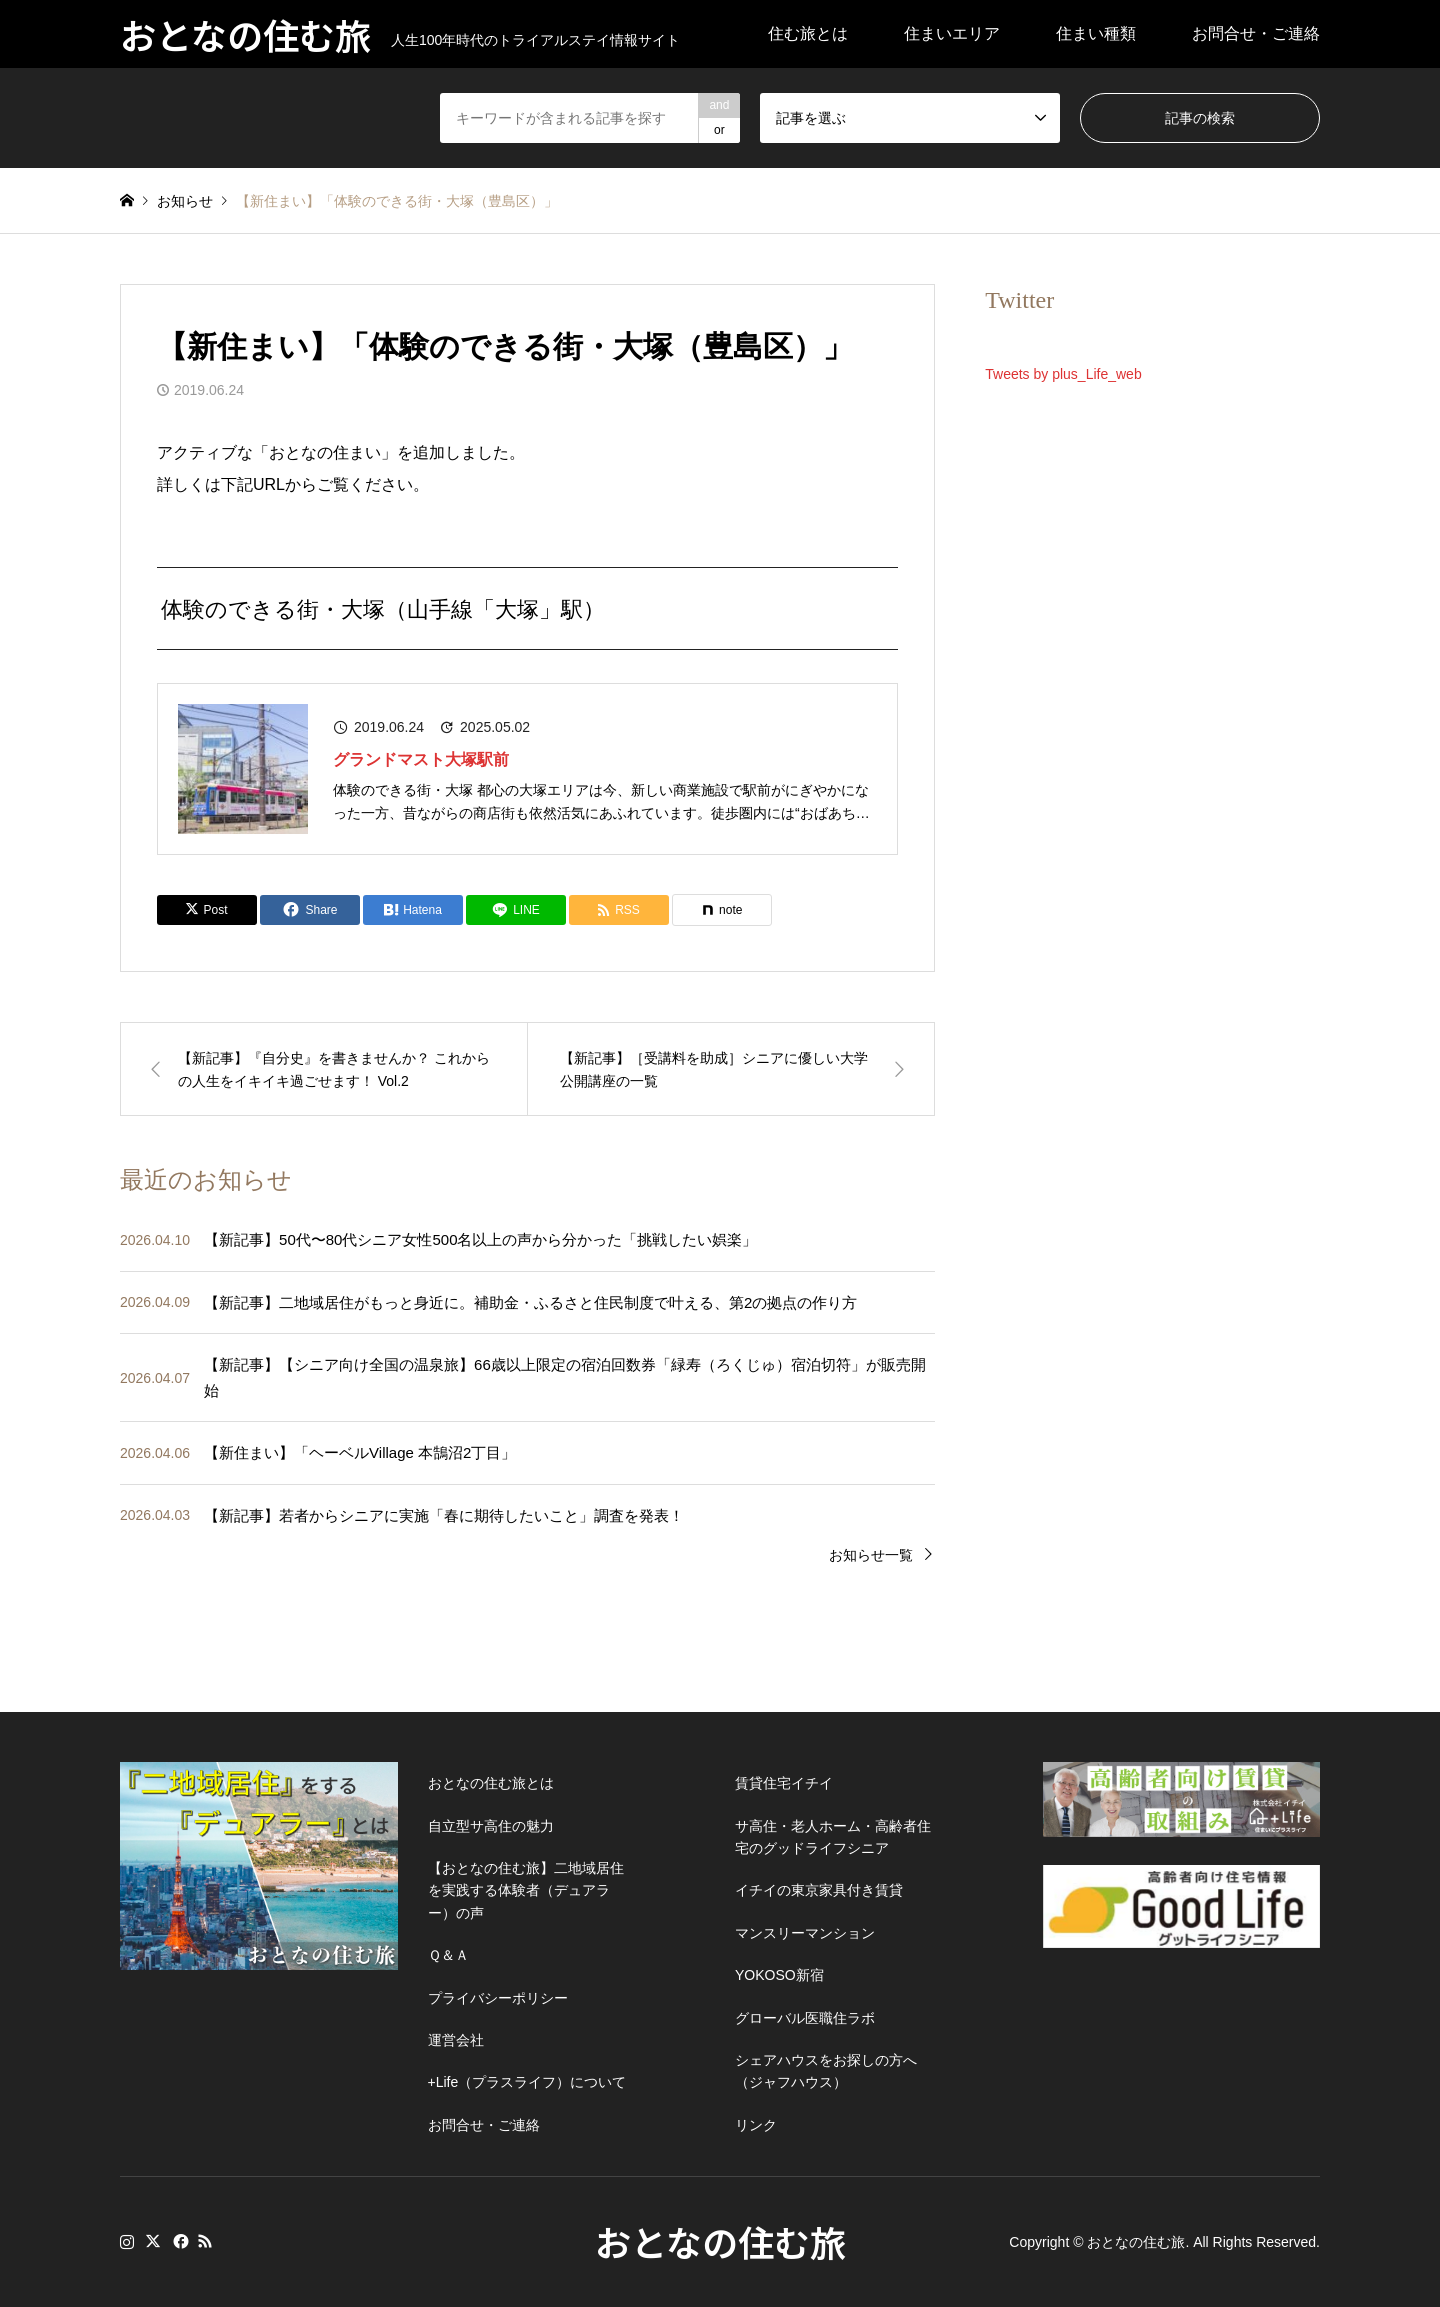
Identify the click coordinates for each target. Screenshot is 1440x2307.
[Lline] (516, 910)
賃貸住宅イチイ (784, 1783)
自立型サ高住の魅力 (491, 1826)
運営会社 (456, 2040)
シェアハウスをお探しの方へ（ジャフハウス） (826, 2071)
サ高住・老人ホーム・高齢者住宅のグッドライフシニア (833, 1837)
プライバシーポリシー (498, 1998)
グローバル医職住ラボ (805, 2018)
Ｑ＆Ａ (448, 1955)
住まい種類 (1096, 33)
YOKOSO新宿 (779, 1975)
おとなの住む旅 (720, 2241)
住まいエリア (952, 33)
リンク (756, 2125)
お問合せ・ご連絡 (1256, 33)
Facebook (179, 2241)
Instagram (127, 2241)
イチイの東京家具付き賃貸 (819, 1890)
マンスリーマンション (805, 1933)
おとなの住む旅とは (491, 1783)
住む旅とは (808, 33)
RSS (205, 2241)
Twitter (153, 2241)
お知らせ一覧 (871, 1555)
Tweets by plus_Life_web (1063, 374)
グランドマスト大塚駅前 (421, 759)
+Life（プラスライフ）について (527, 2082)
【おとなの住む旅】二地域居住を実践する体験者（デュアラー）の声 (526, 1890)
